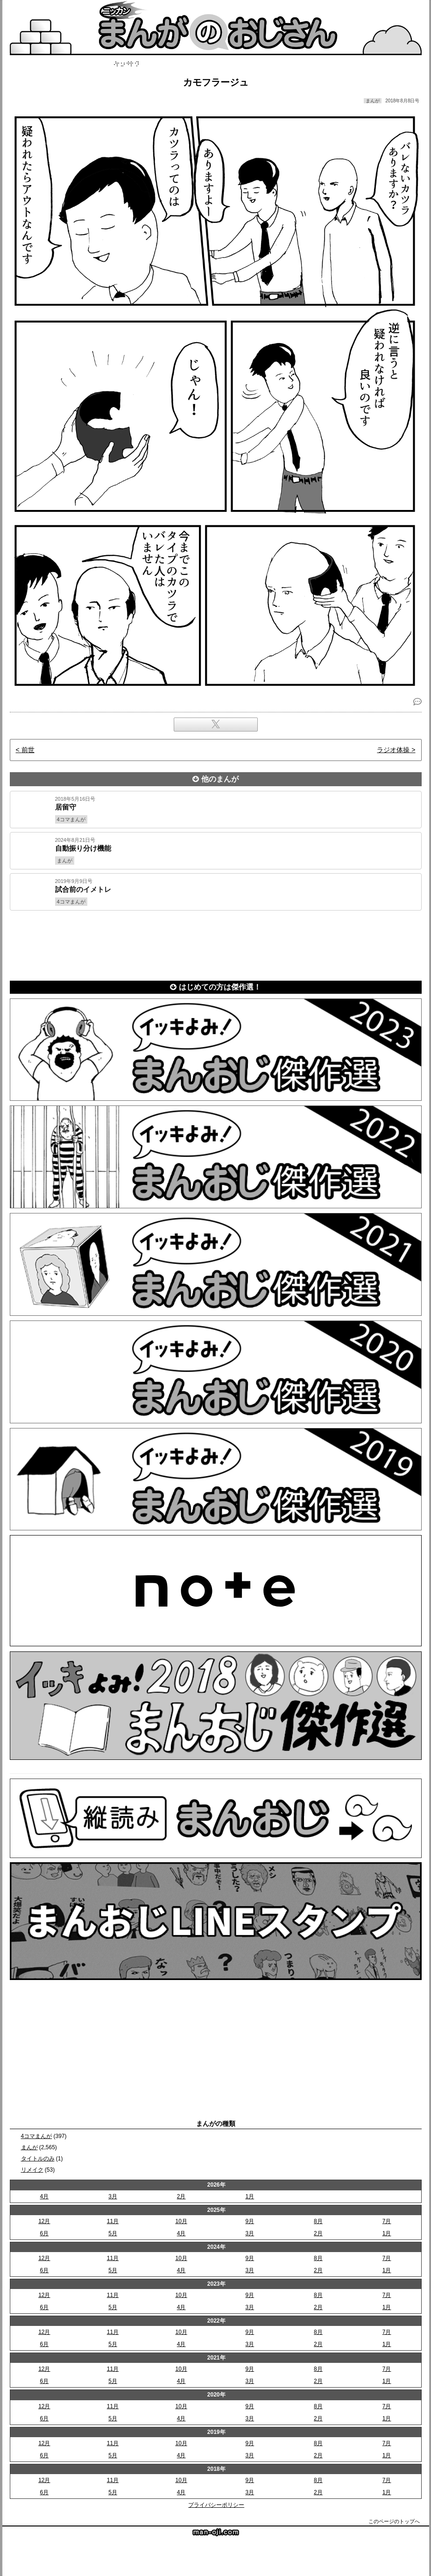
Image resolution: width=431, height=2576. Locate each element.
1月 (249, 2196)
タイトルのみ (38, 2158)
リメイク (32, 2170)
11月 (113, 2221)
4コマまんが (36, 2136)
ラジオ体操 (393, 749)
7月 (386, 2221)
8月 (318, 2221)
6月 (44, 2233)
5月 (112, 2233)
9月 (249, 2221)
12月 (44, 2221)
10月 (181, 2221)
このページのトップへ (394, 2521)
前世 (28, 749)
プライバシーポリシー (216, 2505)
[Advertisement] (216, 943)
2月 (181, 2196)
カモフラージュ (215, 82)
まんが (29, 2147)
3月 (112, 2196)
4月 (44, 2196)
